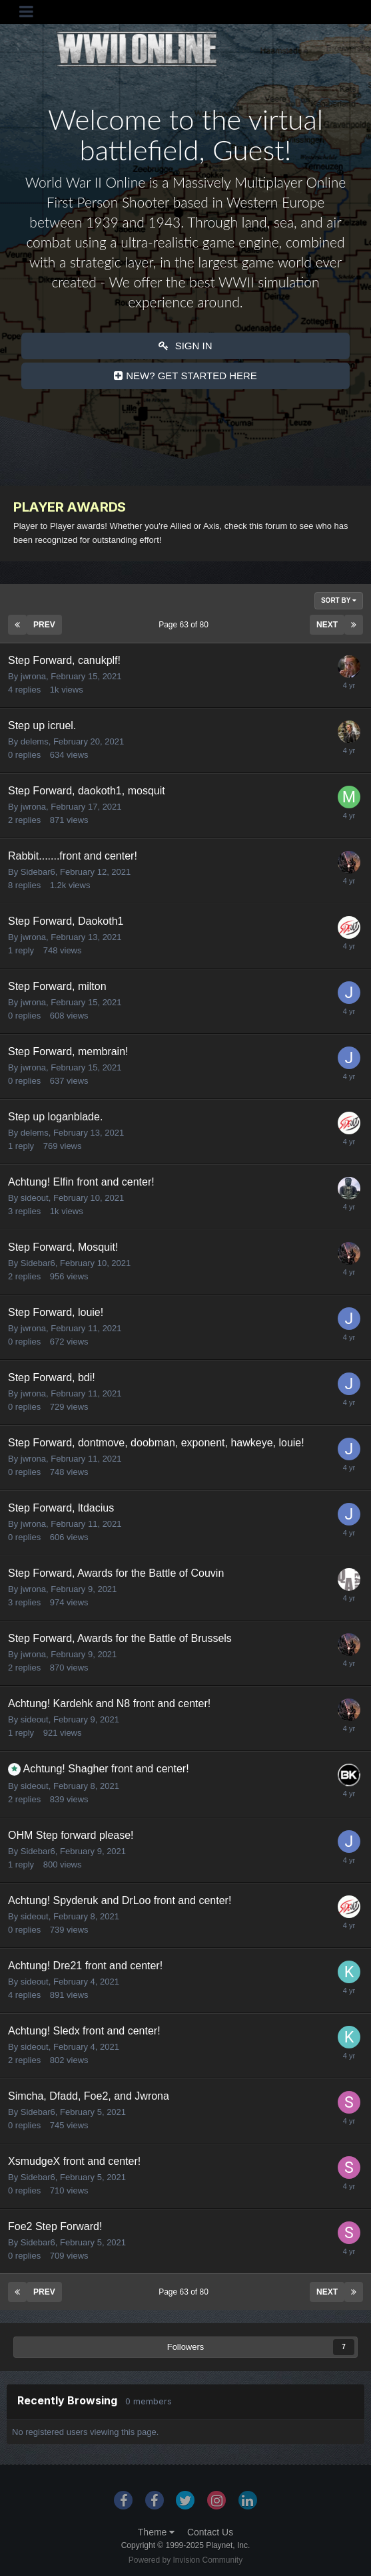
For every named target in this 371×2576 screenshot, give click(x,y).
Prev (44, 624)
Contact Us (210, 2532)
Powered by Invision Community (185, 2560)
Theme (156, 2532)
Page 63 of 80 (185, 624)
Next (327, 624)
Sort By (338, 600)
